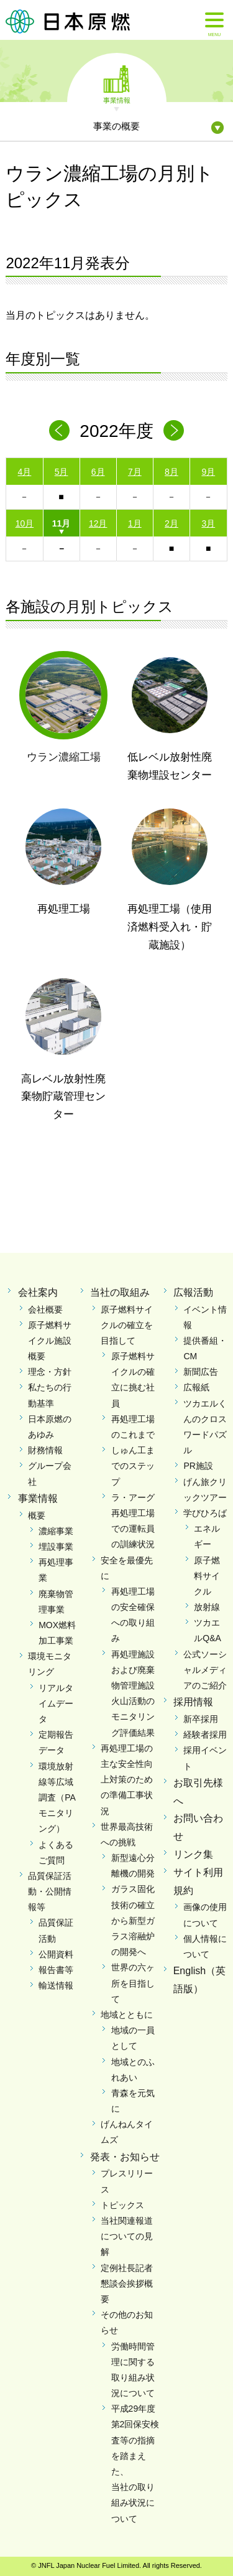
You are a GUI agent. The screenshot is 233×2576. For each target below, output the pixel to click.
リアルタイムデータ (56, 1703)
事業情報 (116, 99)
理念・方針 (49, 1372)
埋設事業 (56, 1547)
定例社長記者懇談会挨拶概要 (127, 2283)
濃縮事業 (56, 1531)
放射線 (207, 1607)
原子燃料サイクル (207, 1575)
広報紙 (196, 1387)
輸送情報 (56, 1985)
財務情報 (45, 1450)
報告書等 (56, 1970)
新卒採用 (200, 1719)
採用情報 (193, 1702)
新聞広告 (200, 1372)
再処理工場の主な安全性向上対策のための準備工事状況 (127, 1779)
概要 (36, 1515)
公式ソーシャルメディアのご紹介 (205, 1669)
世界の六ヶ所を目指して (133, 1982)
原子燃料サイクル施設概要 (49, 1340)
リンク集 (193, 1854)
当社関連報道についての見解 (127, 2236)
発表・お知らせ (125, 2157)
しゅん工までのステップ (133, 1465)
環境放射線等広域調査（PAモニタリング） (57, 1797)
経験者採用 (205, 1735)
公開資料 (56, 1954)
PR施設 (197, 1466)
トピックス (122, 2205)
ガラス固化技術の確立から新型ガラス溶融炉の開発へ (133, 1920)
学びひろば (205, 1513)
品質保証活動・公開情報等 (49, 1891)
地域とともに (127, 2015)
